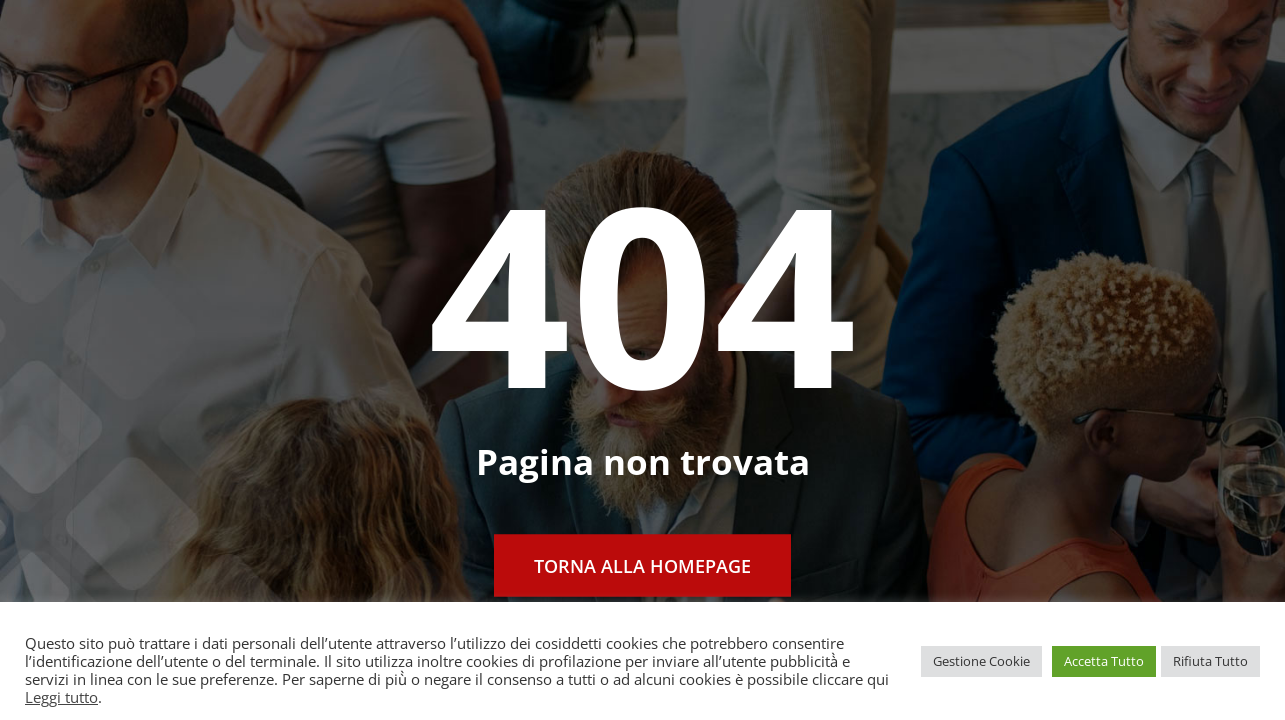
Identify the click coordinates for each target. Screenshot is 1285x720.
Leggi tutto (61, 697)
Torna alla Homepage (642, 566)
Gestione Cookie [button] (981, 661)
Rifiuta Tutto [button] (1210, 661)
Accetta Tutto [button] (1104, 661)
